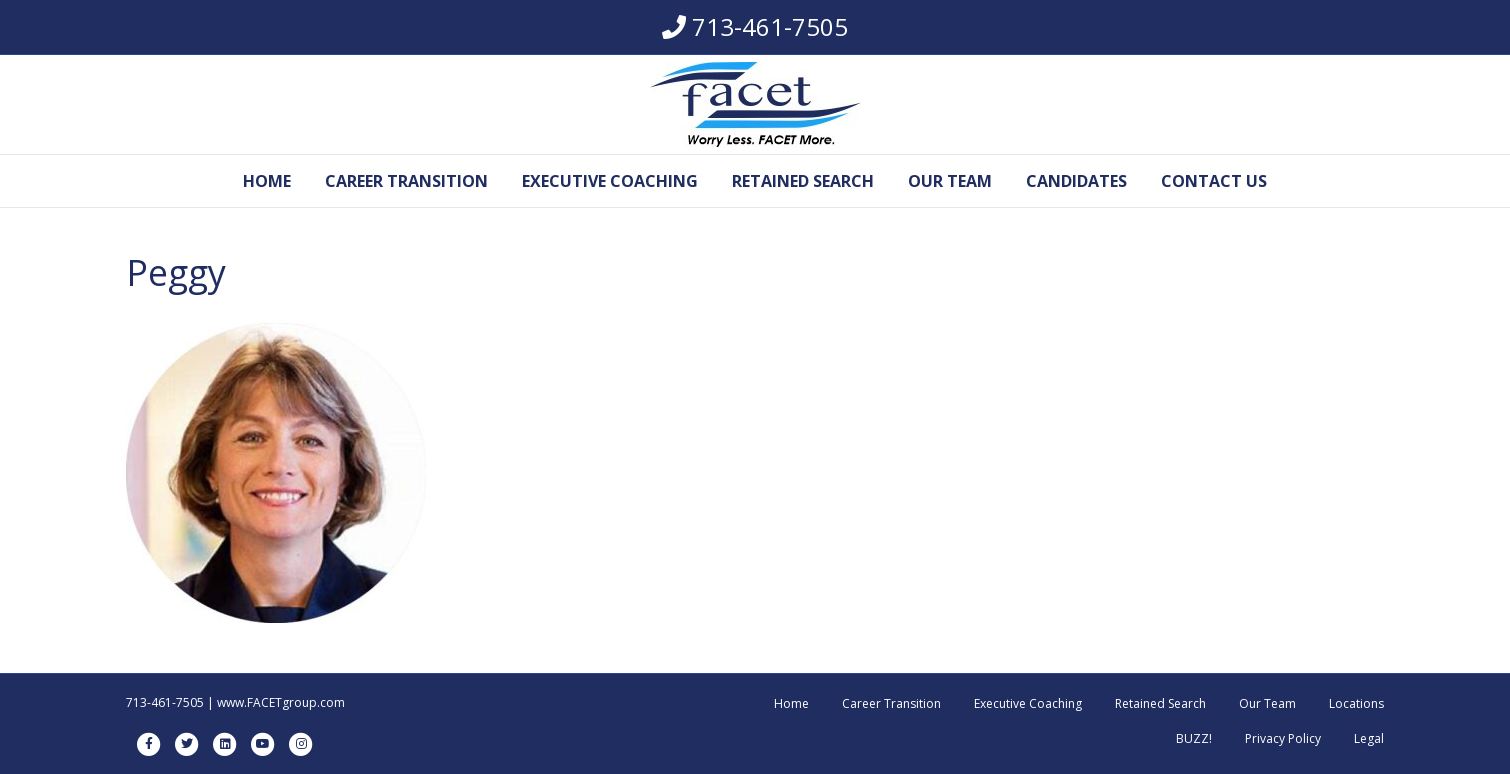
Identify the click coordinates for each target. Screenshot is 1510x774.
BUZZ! (1194, 738)
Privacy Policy (1283, 738)
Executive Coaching (610, 181)
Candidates (1076, 181)
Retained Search (803, 181)
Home (267, 181)
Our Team (950, 181)
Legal (1369, 738)
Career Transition (406, 181)
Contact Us (1214, 181)
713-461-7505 (770, 26)
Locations (1356, 703)
